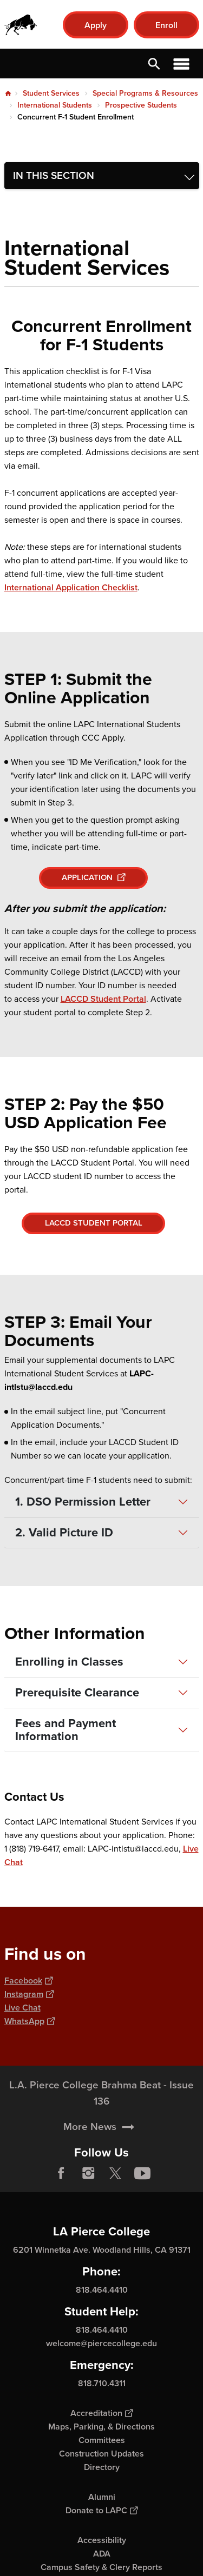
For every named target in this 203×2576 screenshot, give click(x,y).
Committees (101, 2440)
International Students (54, 105)
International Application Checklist (70, 587)
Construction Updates (101, 2453)
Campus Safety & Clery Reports (101, 2567)
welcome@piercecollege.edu (101, 2343)
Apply (95, 25)
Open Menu (181, 63)
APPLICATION (93, 877)
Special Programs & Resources (145, 93)
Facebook (28, 1980)
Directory (102, 2467)
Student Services (51, 93)
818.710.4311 (102, 2383)
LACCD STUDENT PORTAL (93, 1223)
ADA (101, 2553)
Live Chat (22, 2007)
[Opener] (192, 2181)
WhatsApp (29, 2021)
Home (8, 93)
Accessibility (101, 2540)
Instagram (29, 1994)
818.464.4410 (102, 2290)
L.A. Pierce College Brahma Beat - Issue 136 (101, 2122)
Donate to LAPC (101, 2510)
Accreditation (101, 2413)
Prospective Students (141, 105)
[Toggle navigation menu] (101, 175)
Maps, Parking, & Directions (101, 2426)
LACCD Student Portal (103, 999)
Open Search (154, 63)
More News (89, 2156)
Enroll (166, 25)
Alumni (101, 2497)
